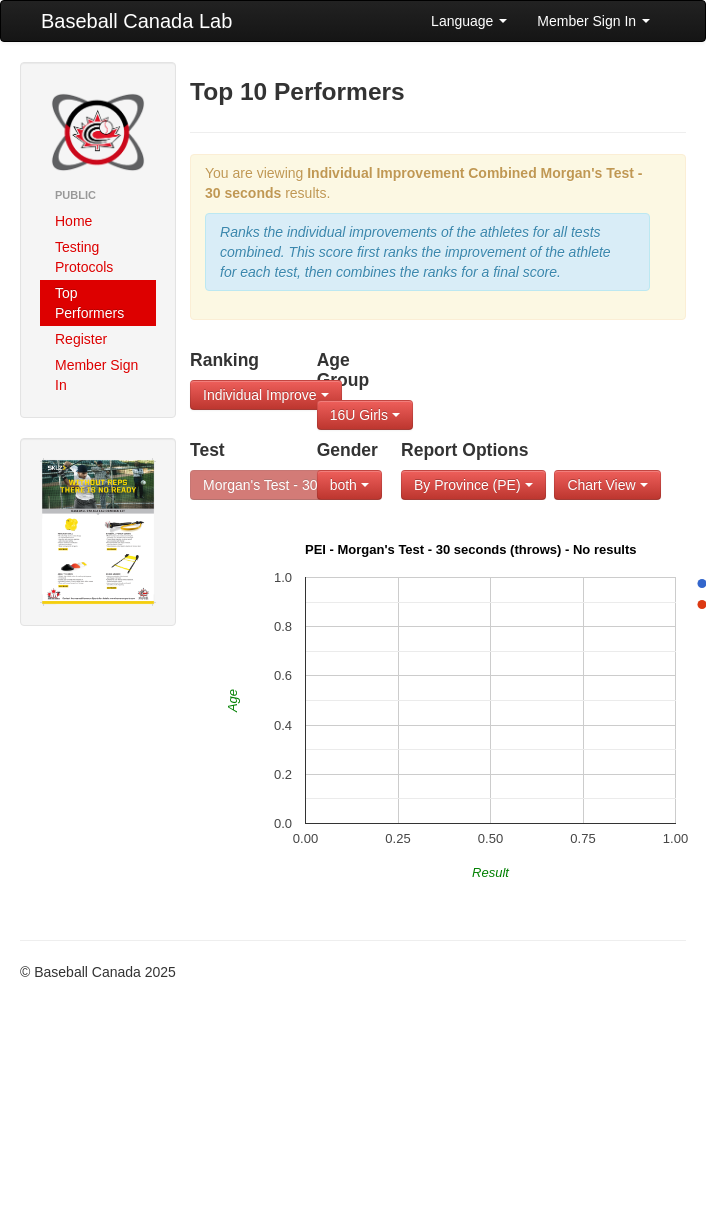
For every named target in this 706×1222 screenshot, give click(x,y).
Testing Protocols (84, 257)
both (349, 485)
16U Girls (365, 415)
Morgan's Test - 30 (266, 485)
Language (469, 21)
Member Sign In (593, 21)
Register (81, 339)
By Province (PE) (473, 485)
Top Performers (89, 303)
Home (73, 221)
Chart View (607, 485)
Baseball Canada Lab (136, 21)
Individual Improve (266, 395)
